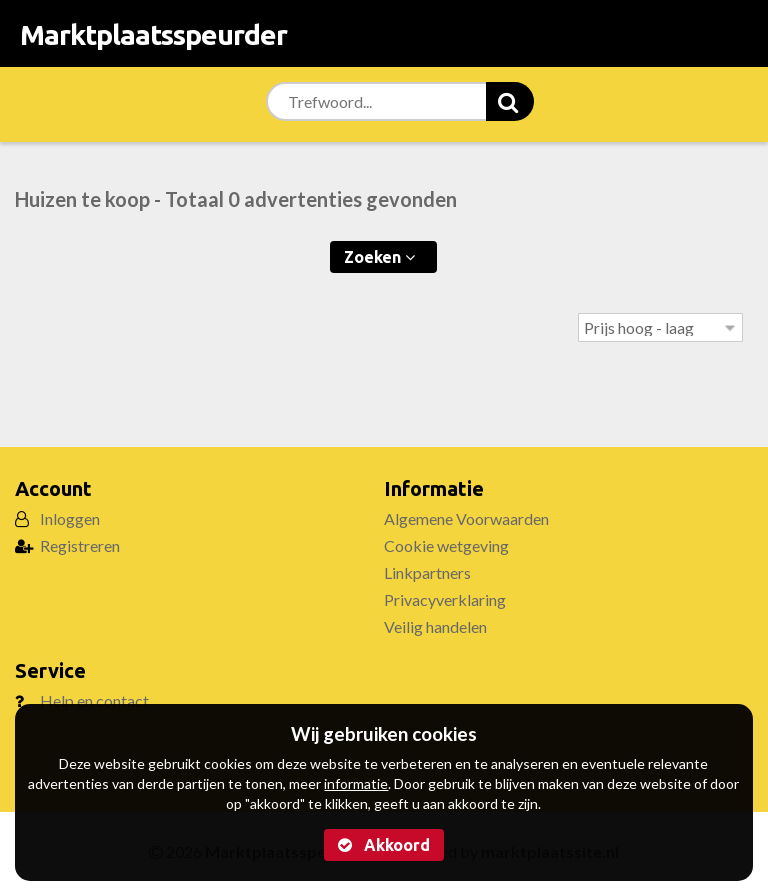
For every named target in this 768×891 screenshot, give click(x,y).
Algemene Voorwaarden (466, 518)
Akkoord (384, 845)
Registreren (80, 545)
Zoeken (379, 257)
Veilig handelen (435, 626)
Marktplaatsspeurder (153, 34)
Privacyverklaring (445, 599)
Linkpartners (427, 572)
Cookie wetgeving (446, 545)
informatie (356, 783)
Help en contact (94, 700)
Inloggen (70, 518)
